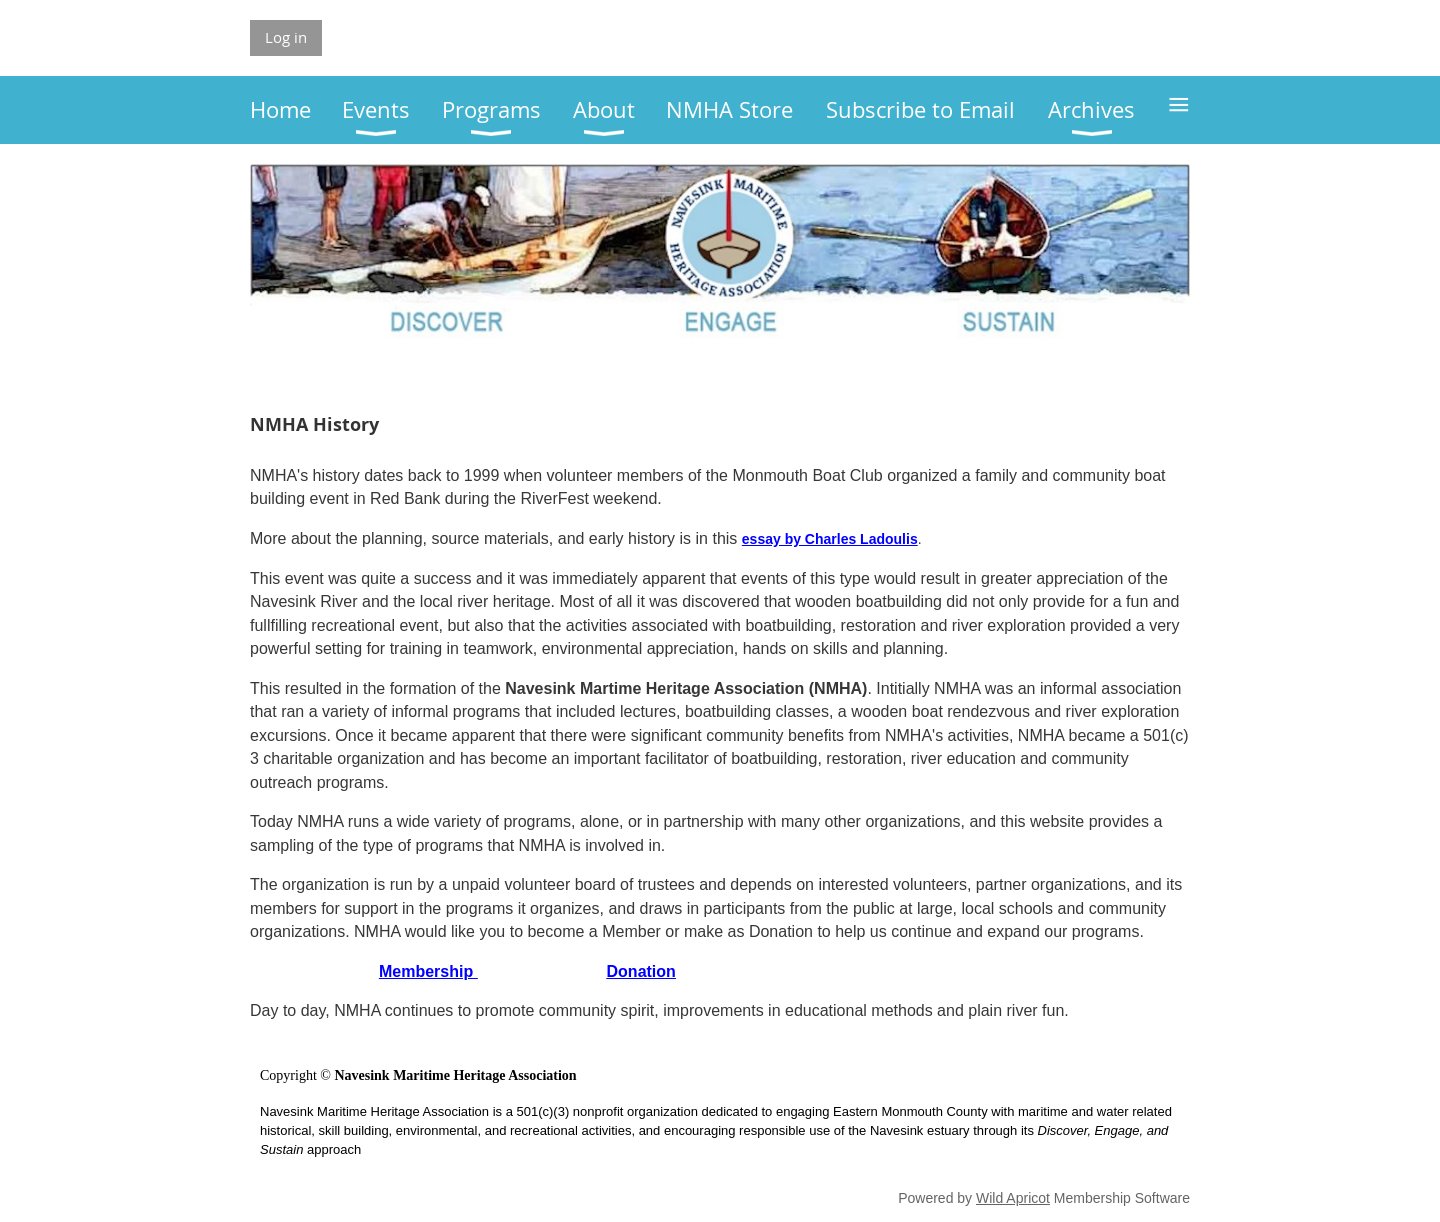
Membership (428, 971)
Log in (286, 37)
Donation (641, 971)
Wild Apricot (1013, 1198)
